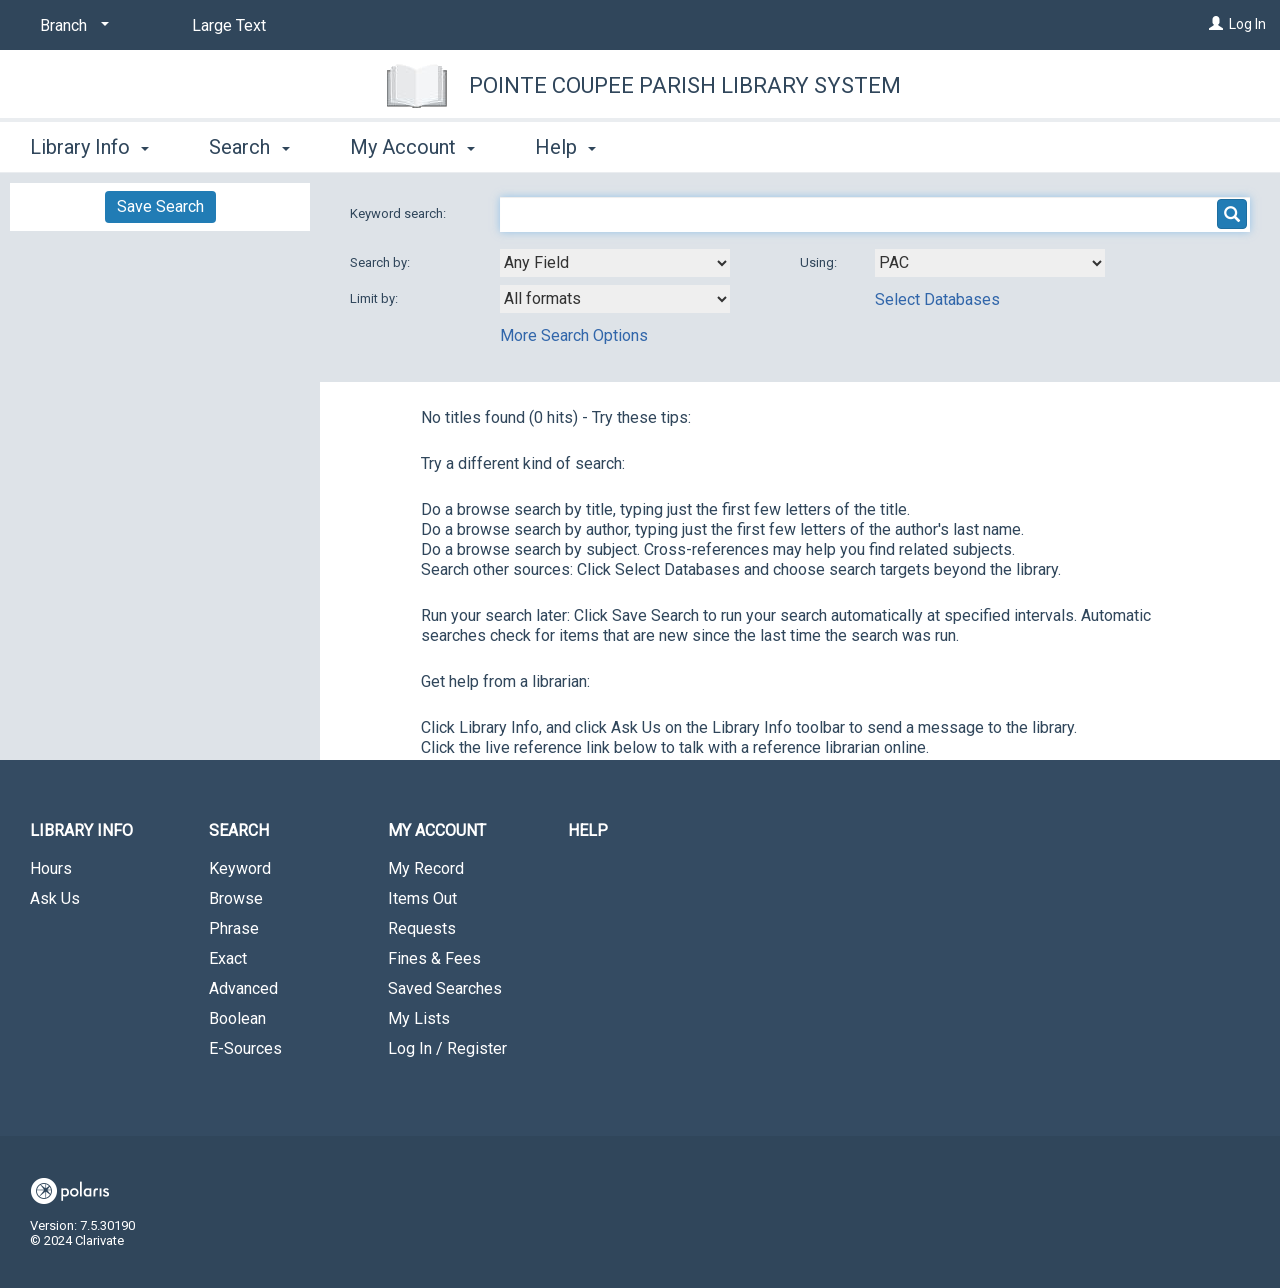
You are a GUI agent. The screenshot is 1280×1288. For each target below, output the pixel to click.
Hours (51, 868)
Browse (236, 898)
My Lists (419, 1018)
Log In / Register (447, 1048)
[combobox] (615, 263)
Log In (1247, 24)
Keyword (240, 868)
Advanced (243, 988)
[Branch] (71, 26)
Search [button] (249, 147)
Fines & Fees (434, 958)
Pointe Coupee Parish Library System (685, 85)
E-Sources (245, 1048)
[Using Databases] (990, 263)
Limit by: (375, 298)
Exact (228, 958)
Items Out (422, 898)
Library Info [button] (89, 147)
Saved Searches (445, 988)
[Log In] (1216, 24)
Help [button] (565, 147)
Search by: (381, 262)
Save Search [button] (160, 206)
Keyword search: (399, 213)
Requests (422, 928)
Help (588, 830)
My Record (426, 868)
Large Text (229, 25)
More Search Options (574, 335)
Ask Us (55, 898)
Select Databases (937, 299)
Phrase (234, 928)
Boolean (237, 1018)
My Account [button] (412, 147)
